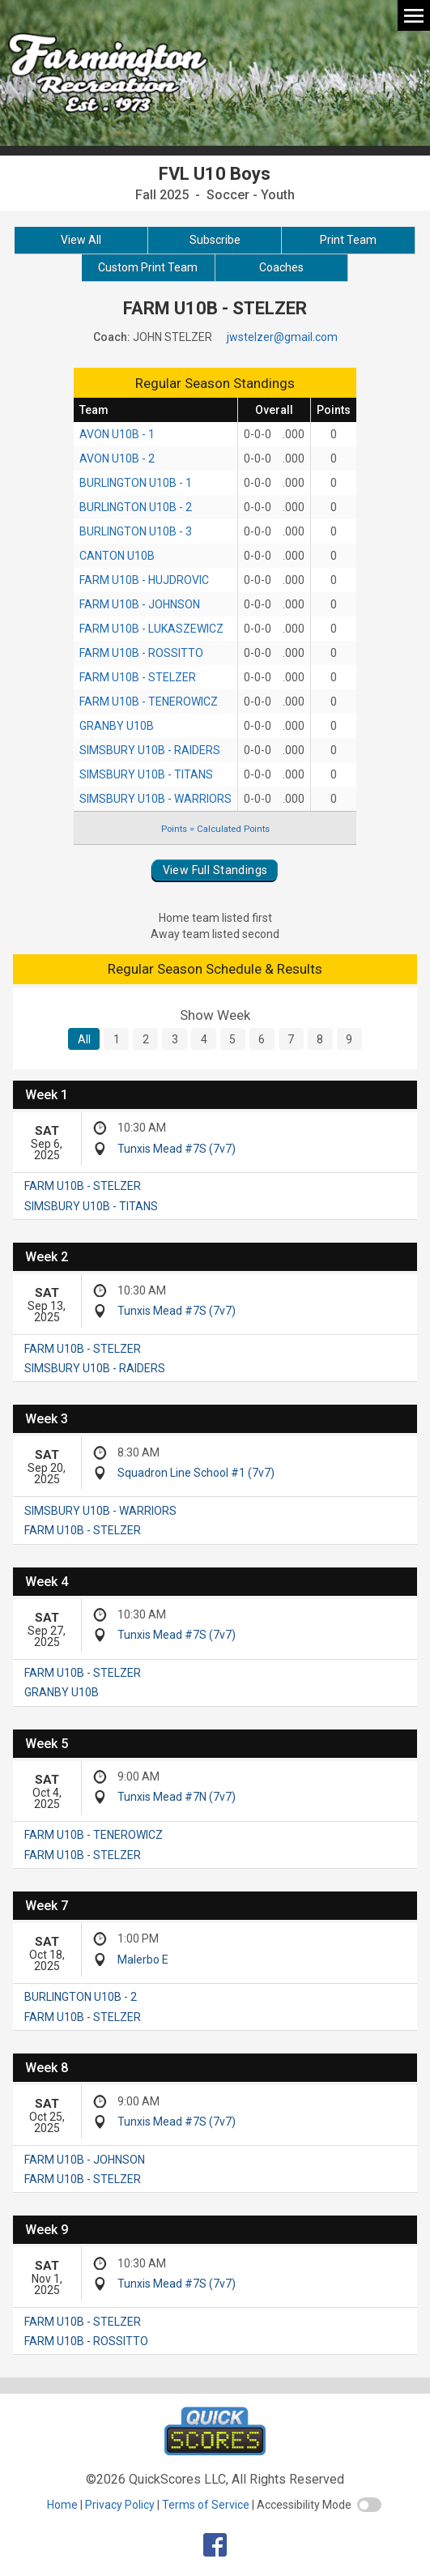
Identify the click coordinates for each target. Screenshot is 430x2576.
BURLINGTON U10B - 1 (135, 482)
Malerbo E (142, 1959)
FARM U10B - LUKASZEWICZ (151, 628)
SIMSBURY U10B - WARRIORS (155, 798)
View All (81, 239)
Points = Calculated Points (215, 828)
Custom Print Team (148, 267)
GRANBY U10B (116, 725)
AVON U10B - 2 (117, 458)
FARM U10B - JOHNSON (139, 604)
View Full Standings (215, 870)
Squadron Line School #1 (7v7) (196, 1472)
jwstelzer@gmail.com (282, 337)
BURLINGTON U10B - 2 (135, 507)
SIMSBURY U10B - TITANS (146, 774)
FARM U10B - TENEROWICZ (148, 701)
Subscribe (215, 239)
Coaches (281, 267)
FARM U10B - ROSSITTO (141, 652)
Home (62, 2504)
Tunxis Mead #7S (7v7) (176, 1148)
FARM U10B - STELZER (137, 677)
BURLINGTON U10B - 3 (135, 531)
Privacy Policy (120, 2504)
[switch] (369, 2504)
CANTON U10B (117, 555)
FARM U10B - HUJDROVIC (144, 580)
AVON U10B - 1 (117, 434)
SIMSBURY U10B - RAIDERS (149, 750)
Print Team (348, 239)
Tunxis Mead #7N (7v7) (176, 1796)
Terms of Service (205, 2504)
